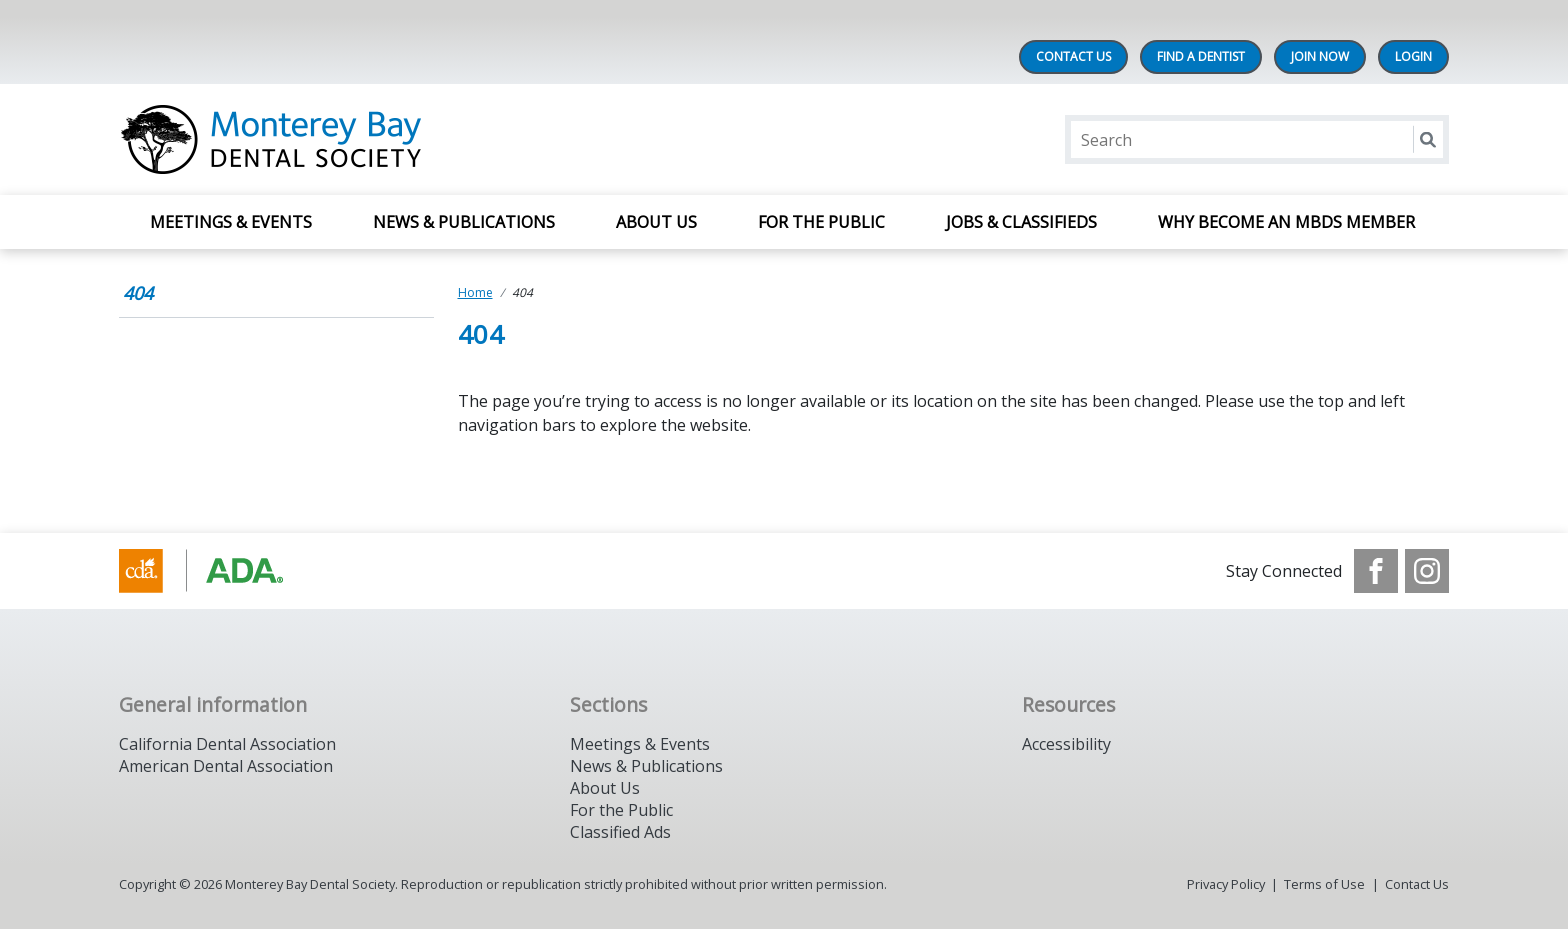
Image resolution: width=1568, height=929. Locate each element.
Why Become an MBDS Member (1288, 222)
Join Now (1320, 56)
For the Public (621, 810)
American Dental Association (226, 766)
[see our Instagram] (1427, 571)
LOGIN (1413, 56)
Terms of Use (1324, 884)
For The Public (821, 222)
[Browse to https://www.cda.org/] (220, 571)
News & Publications (464, 222)
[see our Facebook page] (1376, 571)
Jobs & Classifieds (1021, 222)
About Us (656, 222)
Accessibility (1066, 744)
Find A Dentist (1201, 56)
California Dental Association (227, 744)
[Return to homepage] (377, 139)
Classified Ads (620, 832)
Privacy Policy (1226, 884)
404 (138, 293)
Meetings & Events (231, 222)
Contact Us (1073, 56)
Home (475, 292)
